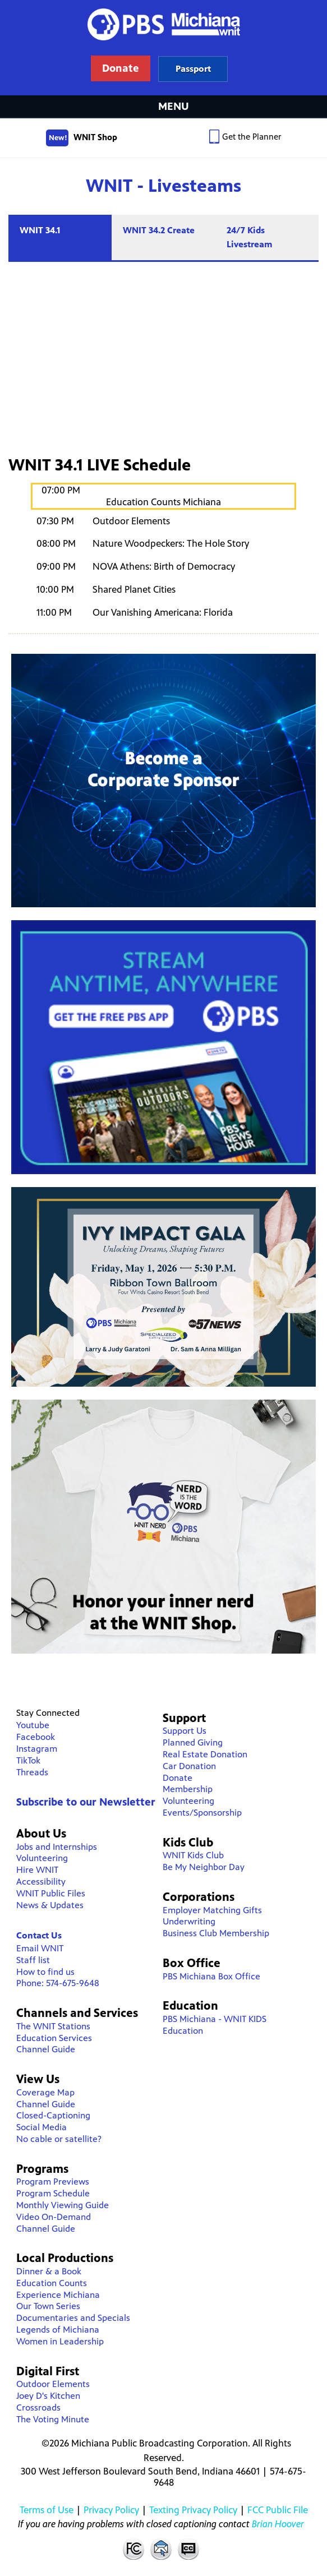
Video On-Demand (53, 2217)
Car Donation (189, 1766)
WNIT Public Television (163, 47)
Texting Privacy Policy (193, 2509)
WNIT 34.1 (40, 230)
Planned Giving (193, 1742)
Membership (188, 1789)
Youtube (32, 1725)
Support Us (184, 1730)
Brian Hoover (278, 2523)
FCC (133, 2548)
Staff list (33, 1960)
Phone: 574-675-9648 (57, 1983)
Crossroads (38, 2407)
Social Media (41, 2127)
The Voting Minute (52, 2419)
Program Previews (52, 2181)
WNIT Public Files (50, 1893)
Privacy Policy (111, 2509)
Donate (177, 1777)
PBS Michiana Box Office (211, 1976)
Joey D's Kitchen (48, 2395)
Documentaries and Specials (73, 2317)
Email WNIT (39, 1948)
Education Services (54, 2038)
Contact (161, 2548)
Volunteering (42, 1858)
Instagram (36, 1748)
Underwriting (189, 1921)
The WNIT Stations (53, 2026)
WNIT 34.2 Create (159, 230)
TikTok (28, 1760)
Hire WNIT (37, 1869)
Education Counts (51, 2283)
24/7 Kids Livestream (250, 237)
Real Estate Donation (205, 1754)
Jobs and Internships (56, 1846)
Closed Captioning (189, 2548)
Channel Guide (45, 2049)
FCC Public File (277, 2509)
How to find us (45, 1971)
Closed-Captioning (53, 2115)
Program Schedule (53, 2193)
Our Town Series (48, 2306)
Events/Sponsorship (202, 1812)
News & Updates (50, 1905)
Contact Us (39, 1935)
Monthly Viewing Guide (62, 2205)
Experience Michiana (58, 2294)
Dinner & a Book (48, 2271)
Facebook (35, 1737)
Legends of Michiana (57, 2329)
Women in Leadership (60, 2341)
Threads (32, 1772)
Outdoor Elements (53, 2384)
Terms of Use (46, 2509)
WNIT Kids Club (193, 1855)
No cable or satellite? (59, 2139)
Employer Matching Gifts (212, 1910)
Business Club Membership (216, 1933)
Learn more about (193, 68)
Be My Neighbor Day (204, 1867)
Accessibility (41, 1881)
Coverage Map (45, 2092)
